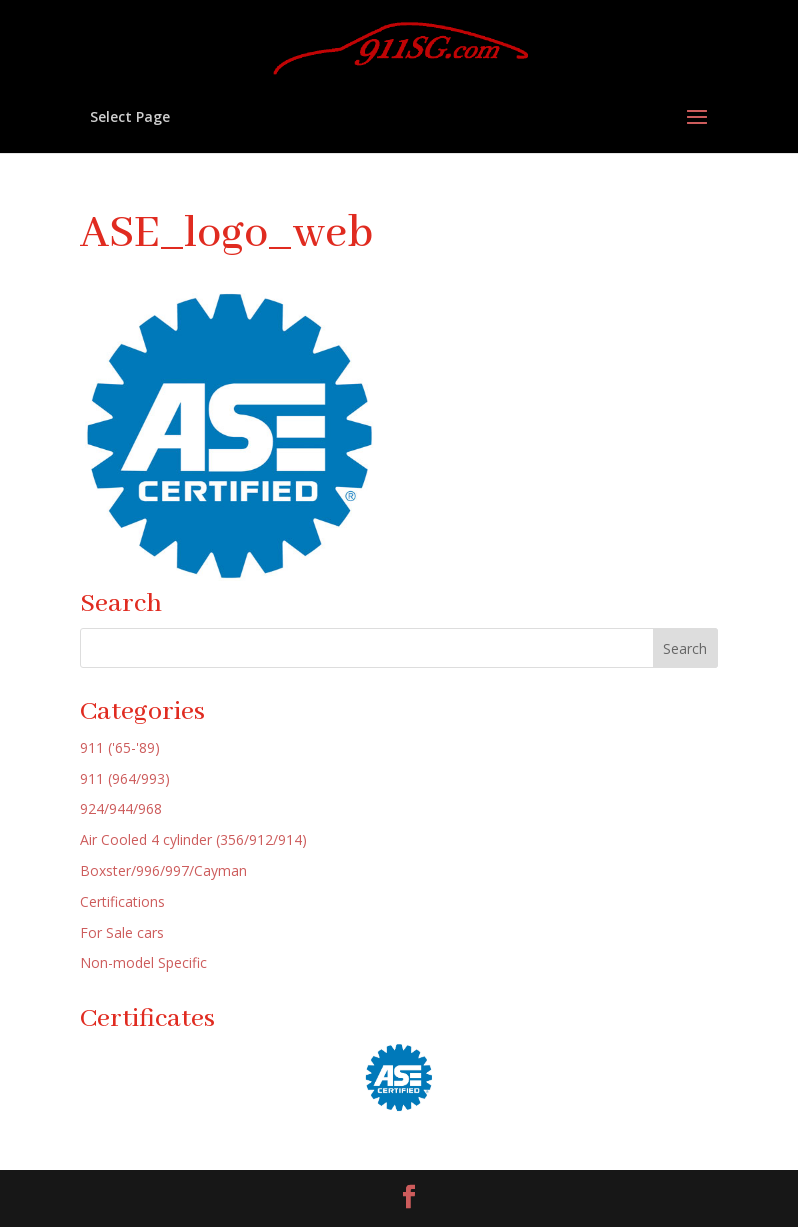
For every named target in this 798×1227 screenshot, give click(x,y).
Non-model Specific (143, 962)
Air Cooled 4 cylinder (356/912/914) (193, 839)
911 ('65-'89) (120, 747)
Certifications (122, 901)
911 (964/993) (125, 778)
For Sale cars (122, 932)
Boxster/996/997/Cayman (163, 870)
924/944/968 (121, 808)
